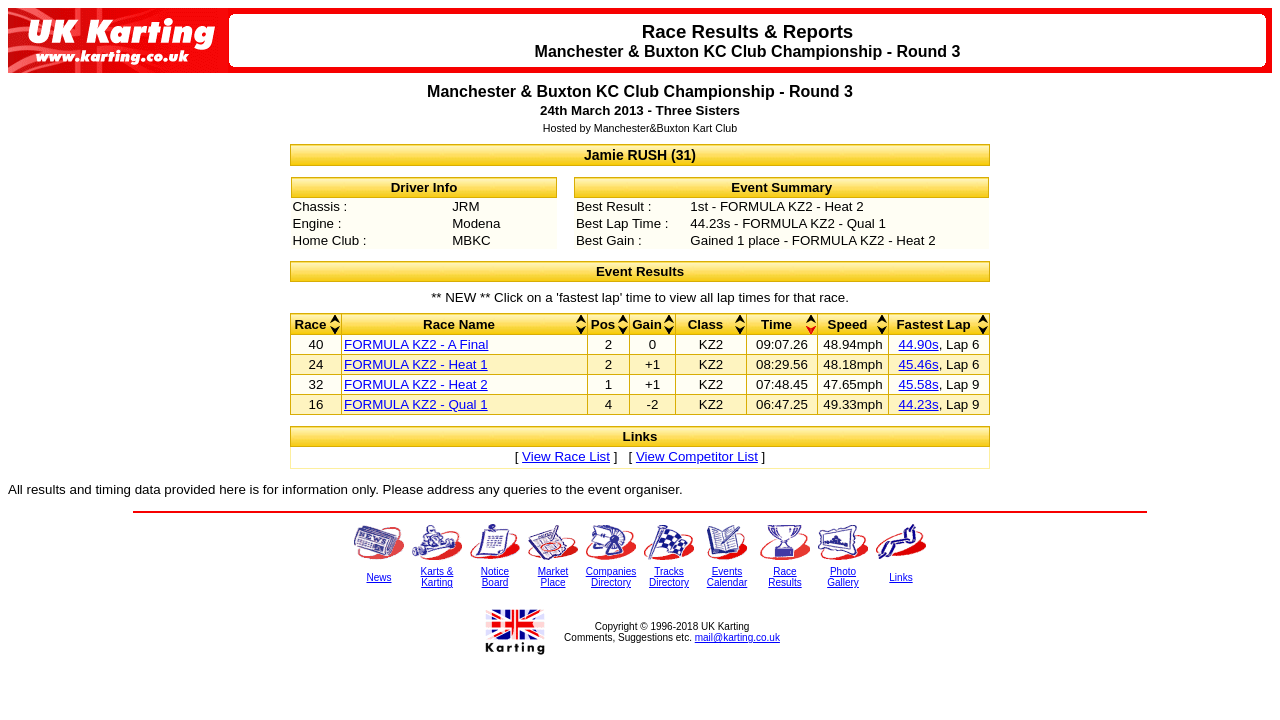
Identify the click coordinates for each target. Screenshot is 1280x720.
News (378, 577)
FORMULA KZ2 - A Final (416, 344)
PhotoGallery (843, 577)
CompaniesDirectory (611, 577)
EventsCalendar (727, 577)
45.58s (919, 384)
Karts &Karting (437, 577)
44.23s (919, 404)
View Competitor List (697, 456)
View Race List (566, 456)
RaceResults (784, 577)
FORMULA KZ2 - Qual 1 (416, 404)
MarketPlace (553, 577)
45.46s (919, 364)
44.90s (919, 344)
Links (900, 577)
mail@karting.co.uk (737, 637)
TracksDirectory (669, 577)
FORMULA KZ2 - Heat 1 (416, 364)
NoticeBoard (495, 577)
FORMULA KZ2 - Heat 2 (416, 384)
